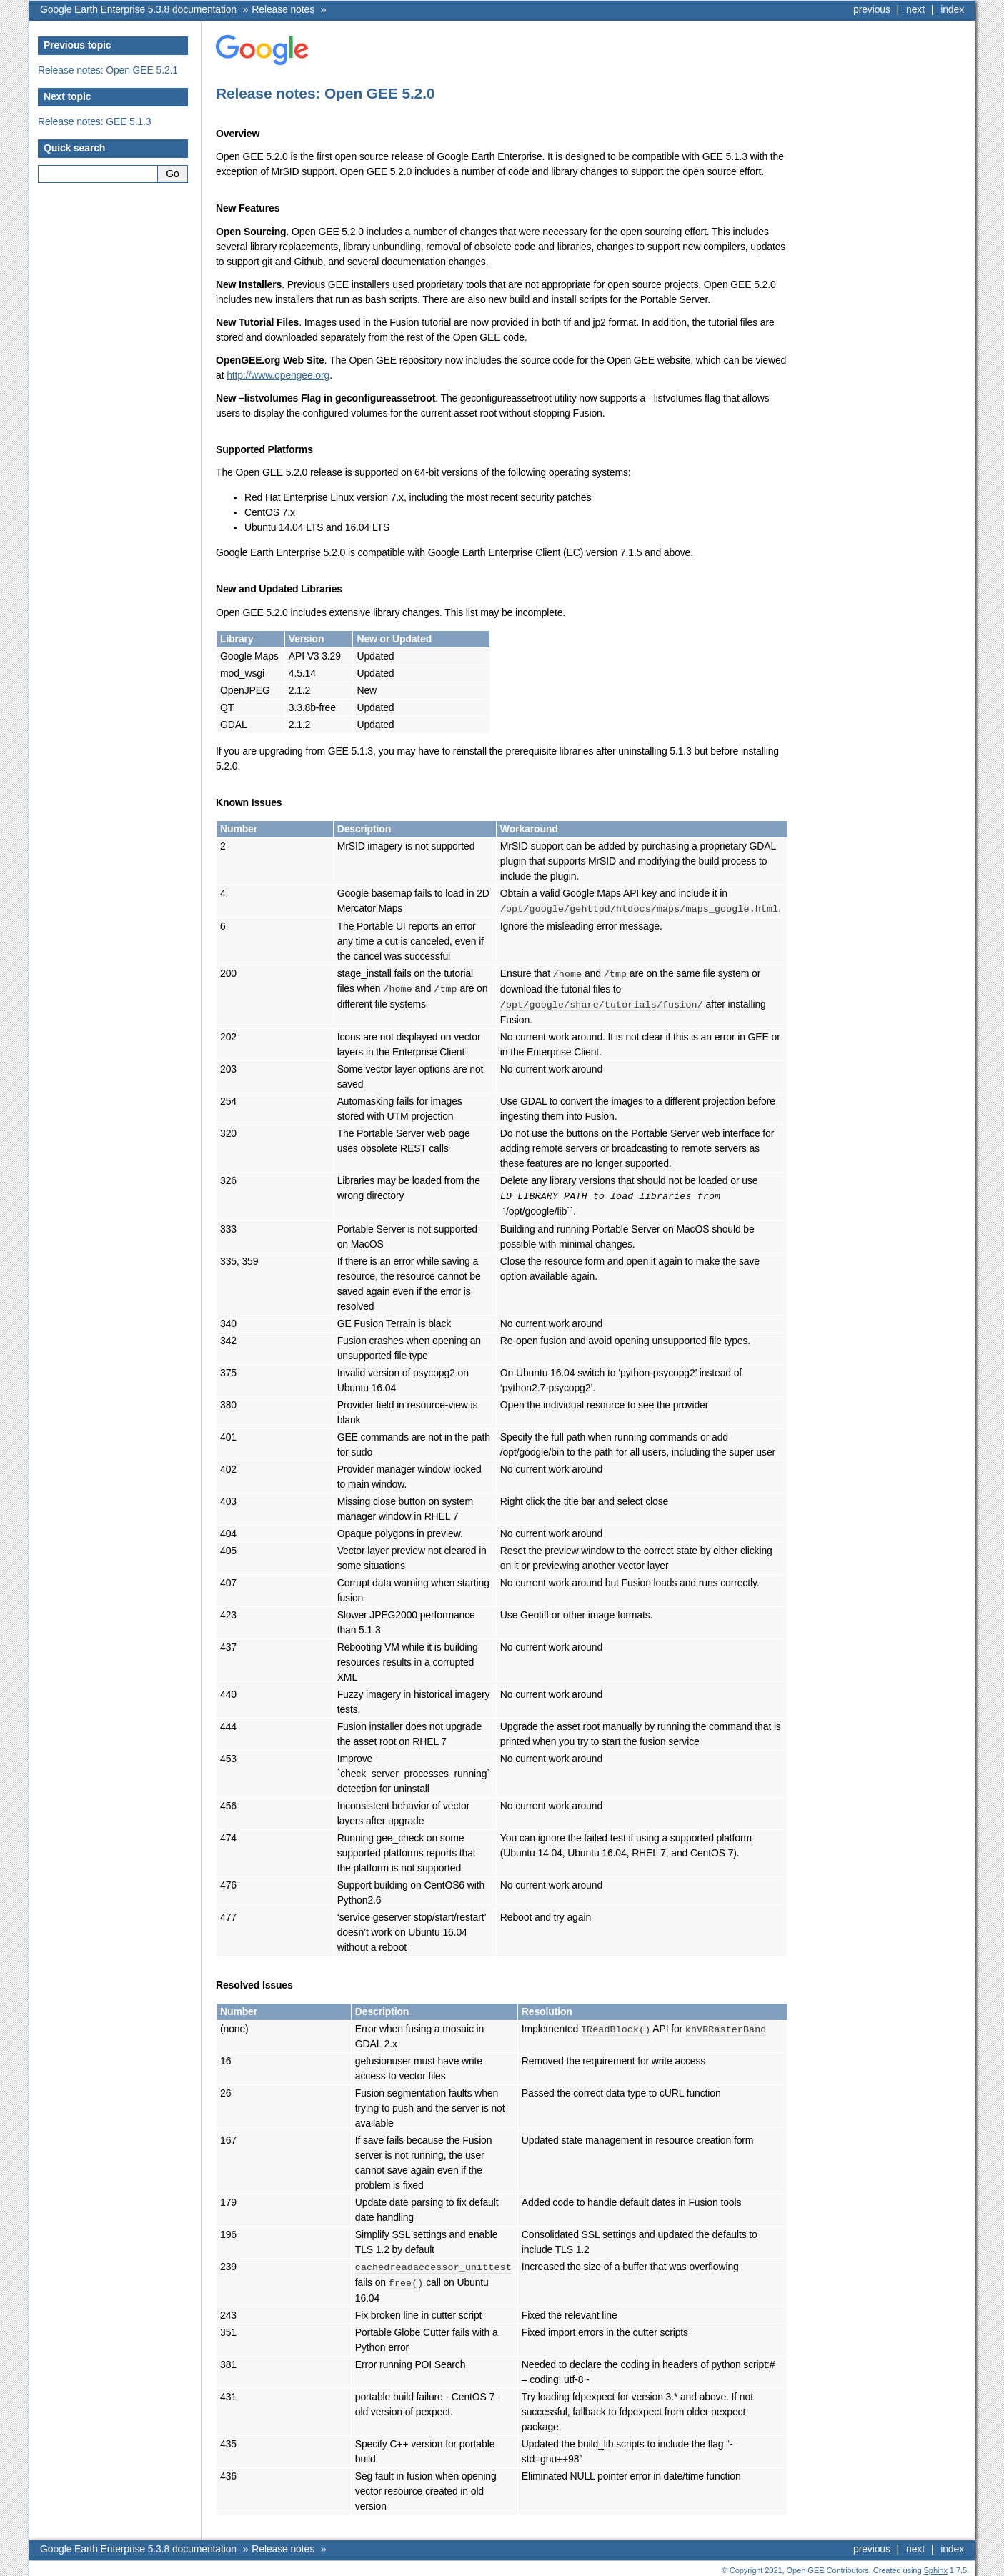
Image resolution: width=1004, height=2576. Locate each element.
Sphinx (936, 2565)
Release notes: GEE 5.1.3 (94, 121)
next (915, 9)
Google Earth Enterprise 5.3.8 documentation (138, 9)
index (952, 9)
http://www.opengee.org (278, 375)
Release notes (283, 9)
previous (871, 9)
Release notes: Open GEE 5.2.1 (108, 70)
